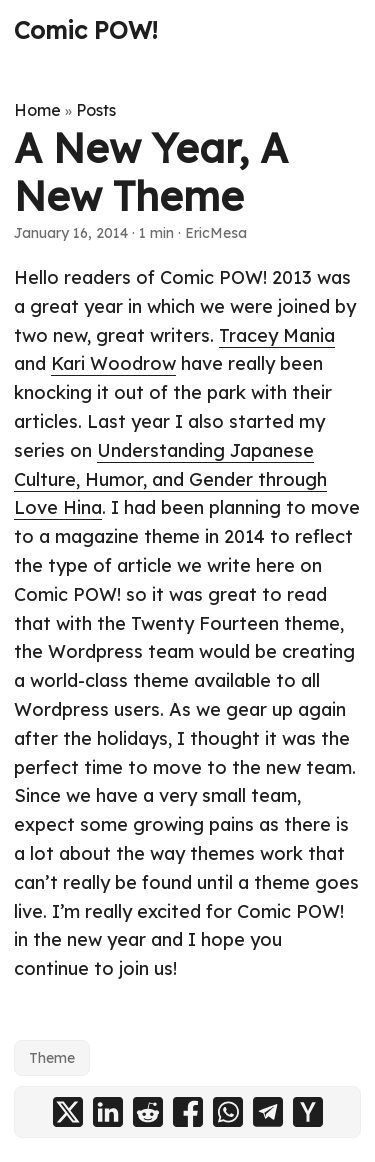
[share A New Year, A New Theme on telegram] (268, 1112)
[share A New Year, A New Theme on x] (68, 1112)
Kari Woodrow (113, 363)
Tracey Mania (277, 335)
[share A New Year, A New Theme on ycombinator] (308, 1112)
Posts (96, 110)
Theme (52, 1058)
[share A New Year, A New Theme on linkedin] (108, 1112)
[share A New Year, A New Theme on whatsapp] (228, 1112)
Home (37, 110)
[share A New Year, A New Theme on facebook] (188, 1112)
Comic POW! (85, 30)
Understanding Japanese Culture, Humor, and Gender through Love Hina (170, 479)
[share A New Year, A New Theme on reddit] (148, 1112)
